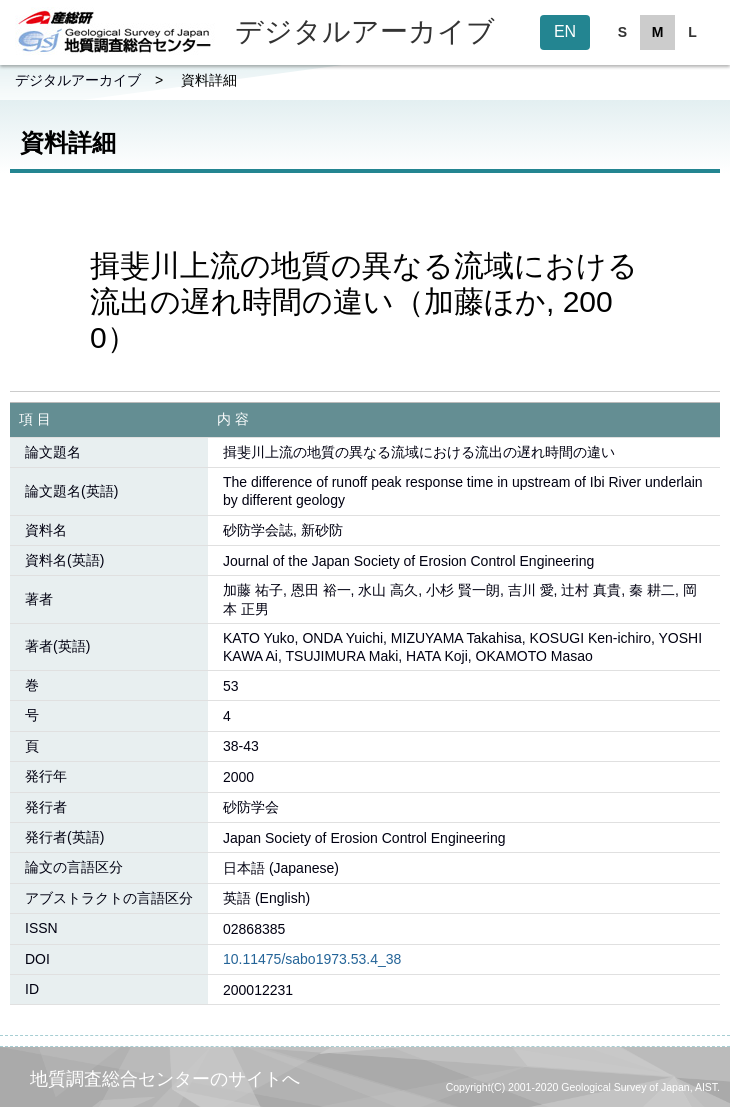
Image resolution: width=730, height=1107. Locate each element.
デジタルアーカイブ (78, 80)
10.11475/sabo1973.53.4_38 (312, 959)
